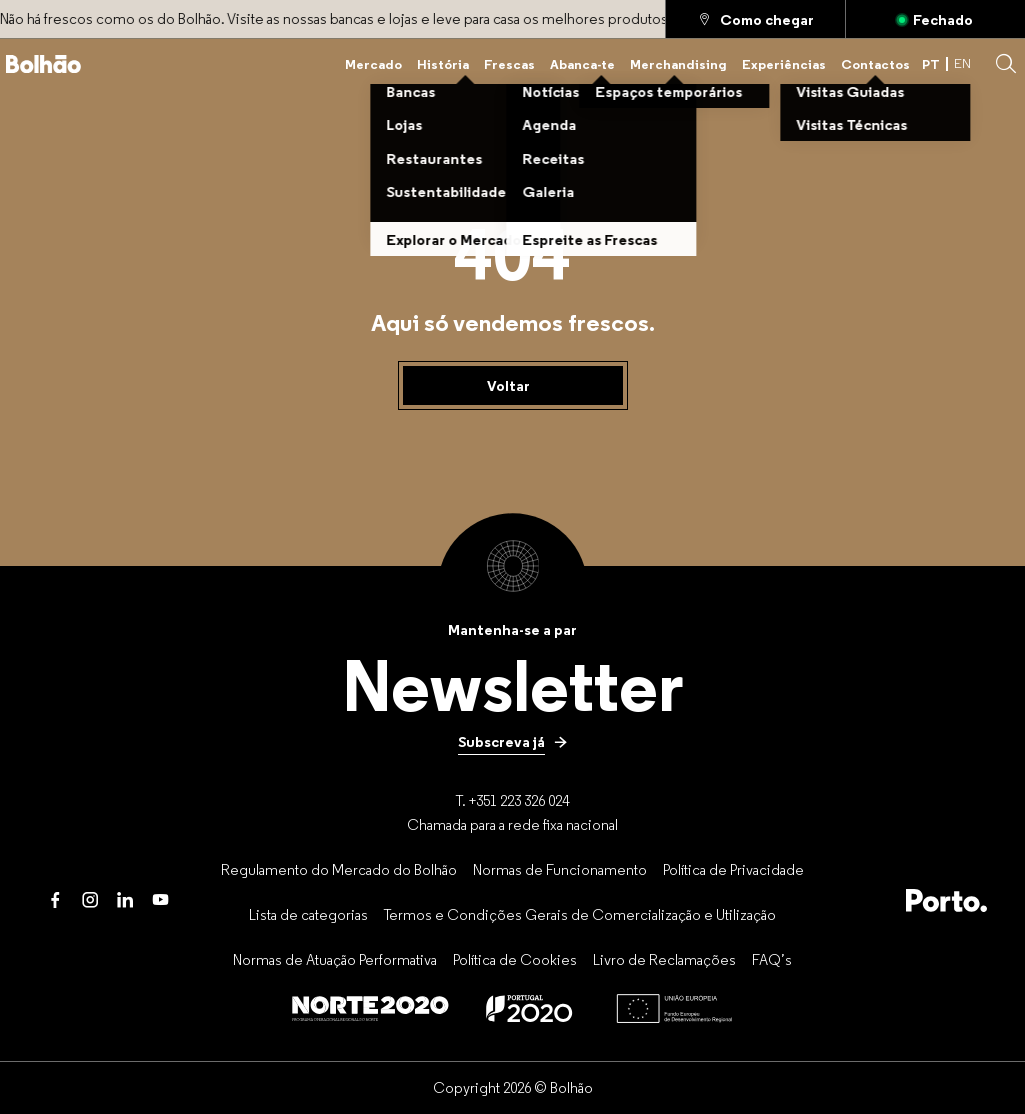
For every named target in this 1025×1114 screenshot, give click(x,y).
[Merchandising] (678, 64)
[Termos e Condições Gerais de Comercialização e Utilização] (580, 914)
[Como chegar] (755, 19)
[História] (443, 64)
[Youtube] (160, 900)
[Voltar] (513, 386)
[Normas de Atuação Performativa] (335, 959)
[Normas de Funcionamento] (560, 869)
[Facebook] (55, 900)
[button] (1006, 64)
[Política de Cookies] (515, 959)
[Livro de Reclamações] (664, 959)
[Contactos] (875, 64)
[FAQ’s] (772, 959)
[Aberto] (935, 19)
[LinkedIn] (125, 900)
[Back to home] (43, 64)
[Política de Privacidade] (733, 869)
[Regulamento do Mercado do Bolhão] (339, 869)
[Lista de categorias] (308, 914)
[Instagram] (90, 900)
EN (962, 63)
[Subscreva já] (513, 742)
